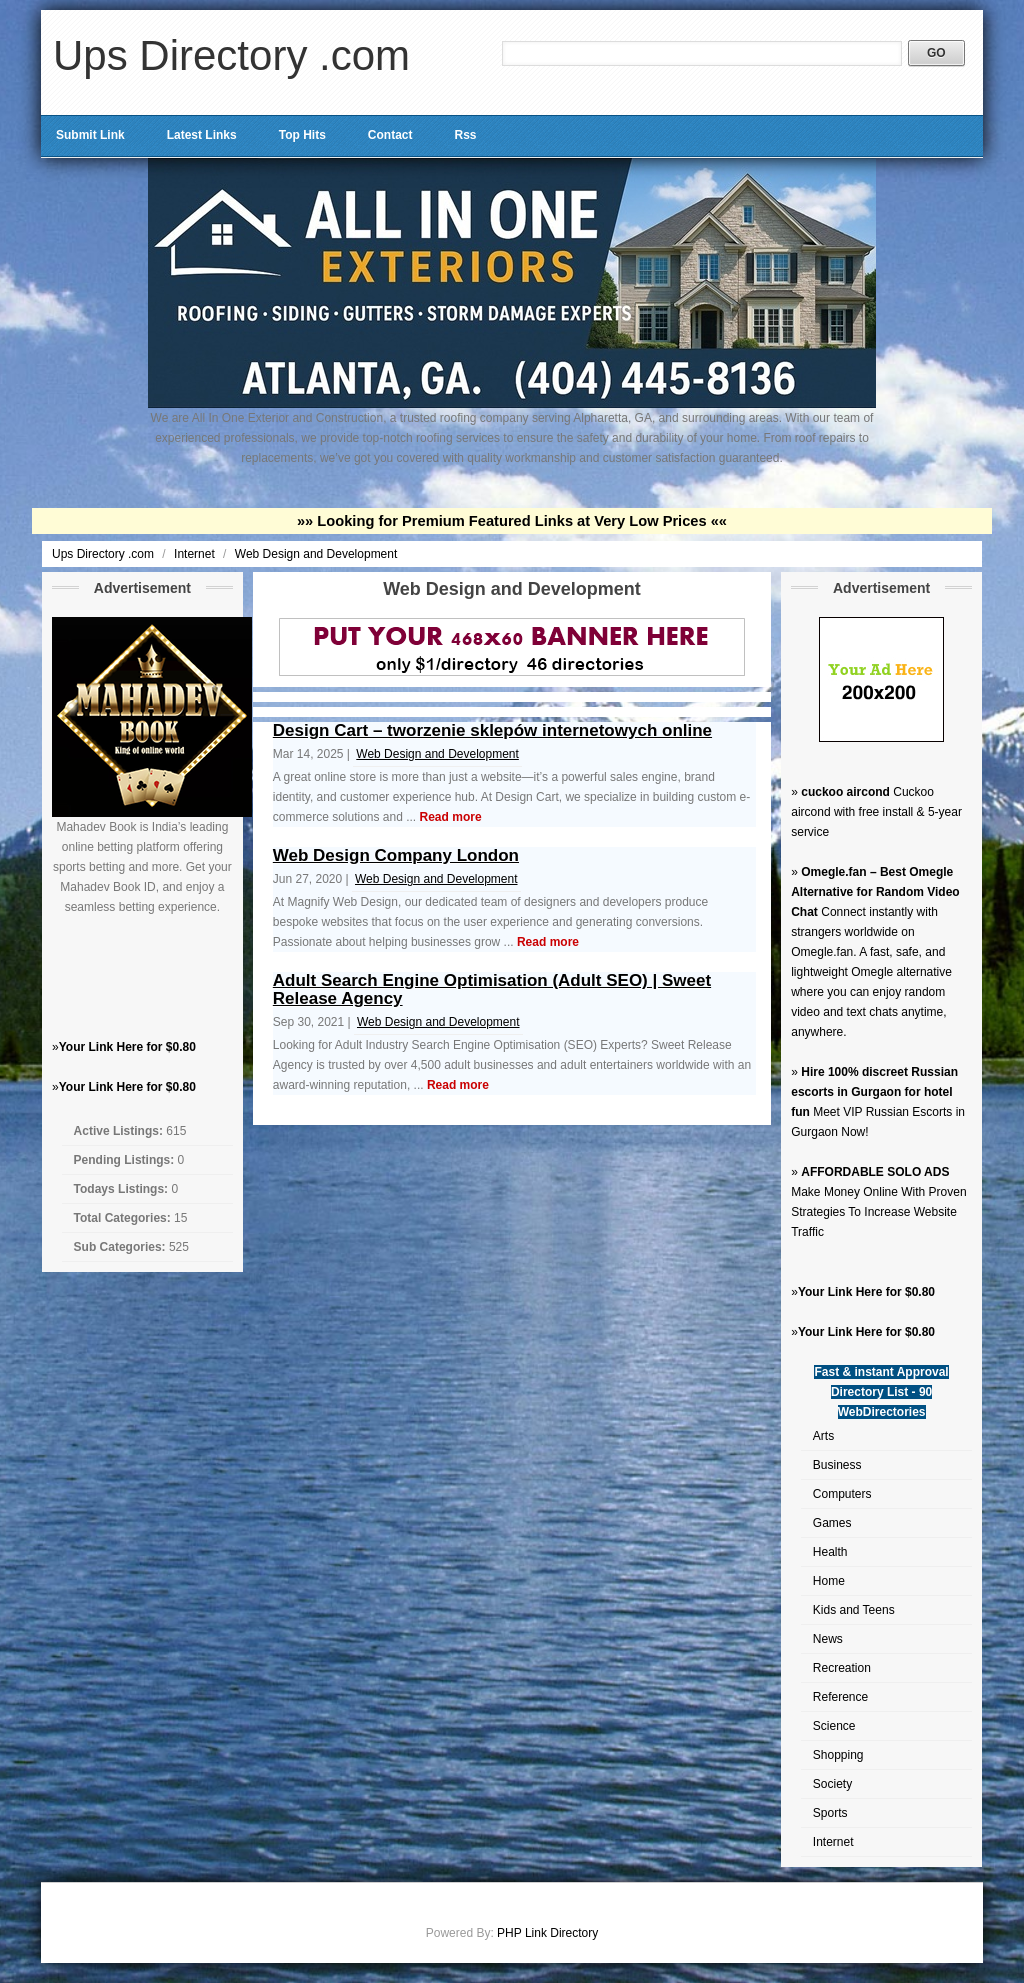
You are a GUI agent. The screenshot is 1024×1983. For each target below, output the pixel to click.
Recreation (842, 1668)
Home (829, 1581)
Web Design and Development (316, 554)
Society (832, 1784)
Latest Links (202, 135)
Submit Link (90, 135)
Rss (465, 135)
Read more (451, 817)
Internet (196, 554)
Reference (840, 1697)
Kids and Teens (854, 1610)
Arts (823, 1436)
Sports (830, 1813)
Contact (390, 135)
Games (832, 1523)
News (828, 1639)
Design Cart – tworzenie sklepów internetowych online (492, 730)
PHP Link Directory (547, 1933)
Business (837, 1465)
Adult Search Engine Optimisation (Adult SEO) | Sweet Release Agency (492, 989)
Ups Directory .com (231, 55)
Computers (842, 1494)
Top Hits (302, 135)
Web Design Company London (396, 855)
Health (830, 1552)
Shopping (838, 1755)
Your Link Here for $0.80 (127, 1047)
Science (834, 1726)
